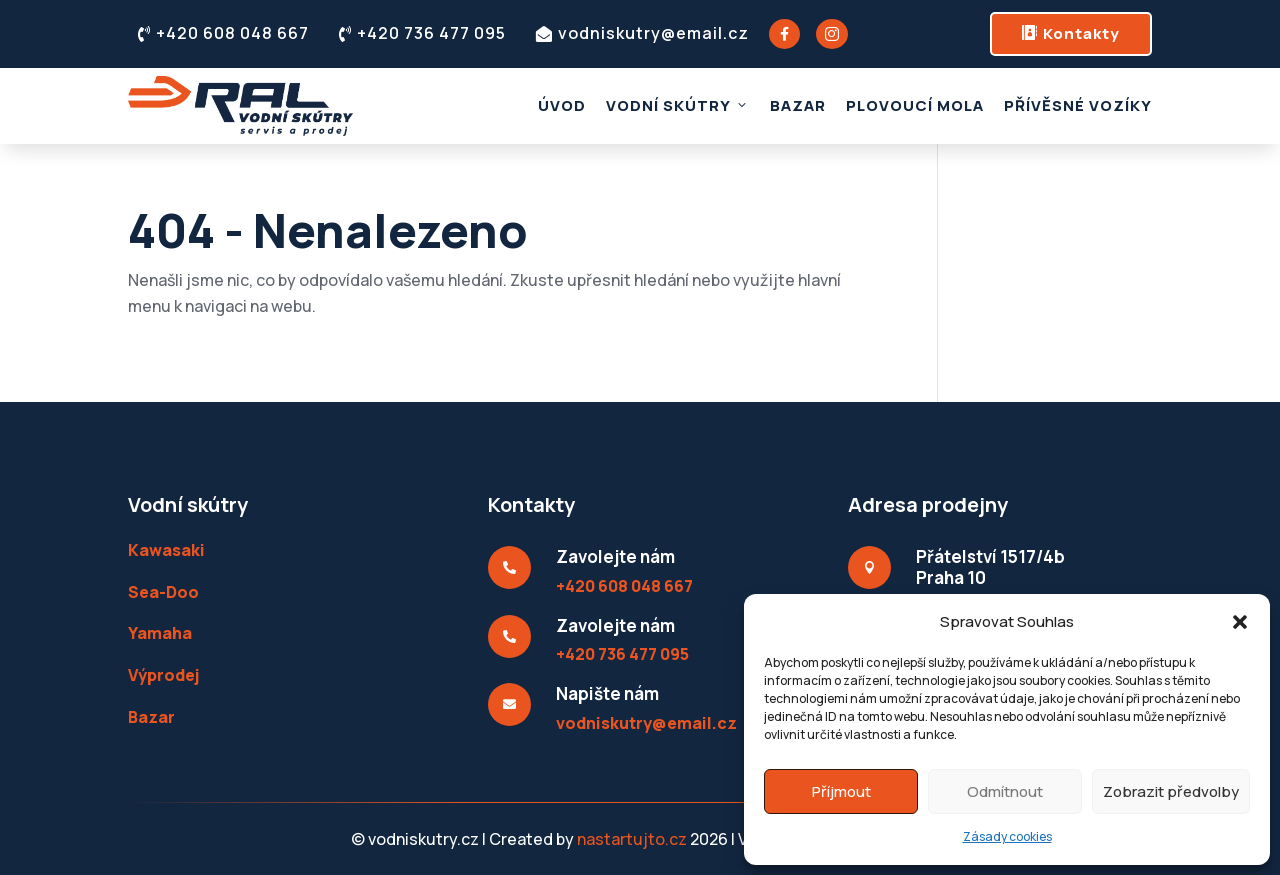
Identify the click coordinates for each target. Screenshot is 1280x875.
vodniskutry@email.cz (642, 33)
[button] (1240, 622)
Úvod (562, 105)
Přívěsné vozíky (1078, 105)
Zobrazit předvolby (1171, 791)
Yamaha (160, 633)
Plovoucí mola (915, 105)
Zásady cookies (1007, 836)
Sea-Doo (163, 592)
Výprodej (163, 675)
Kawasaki (166, 550)
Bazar (798, 105)
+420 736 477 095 (422, 33)
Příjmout (841, 791)
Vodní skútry (678, 105)
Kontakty (1071, 33)
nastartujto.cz (633, 839)
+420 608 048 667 (223, 33)
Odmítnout (1005, 791)
